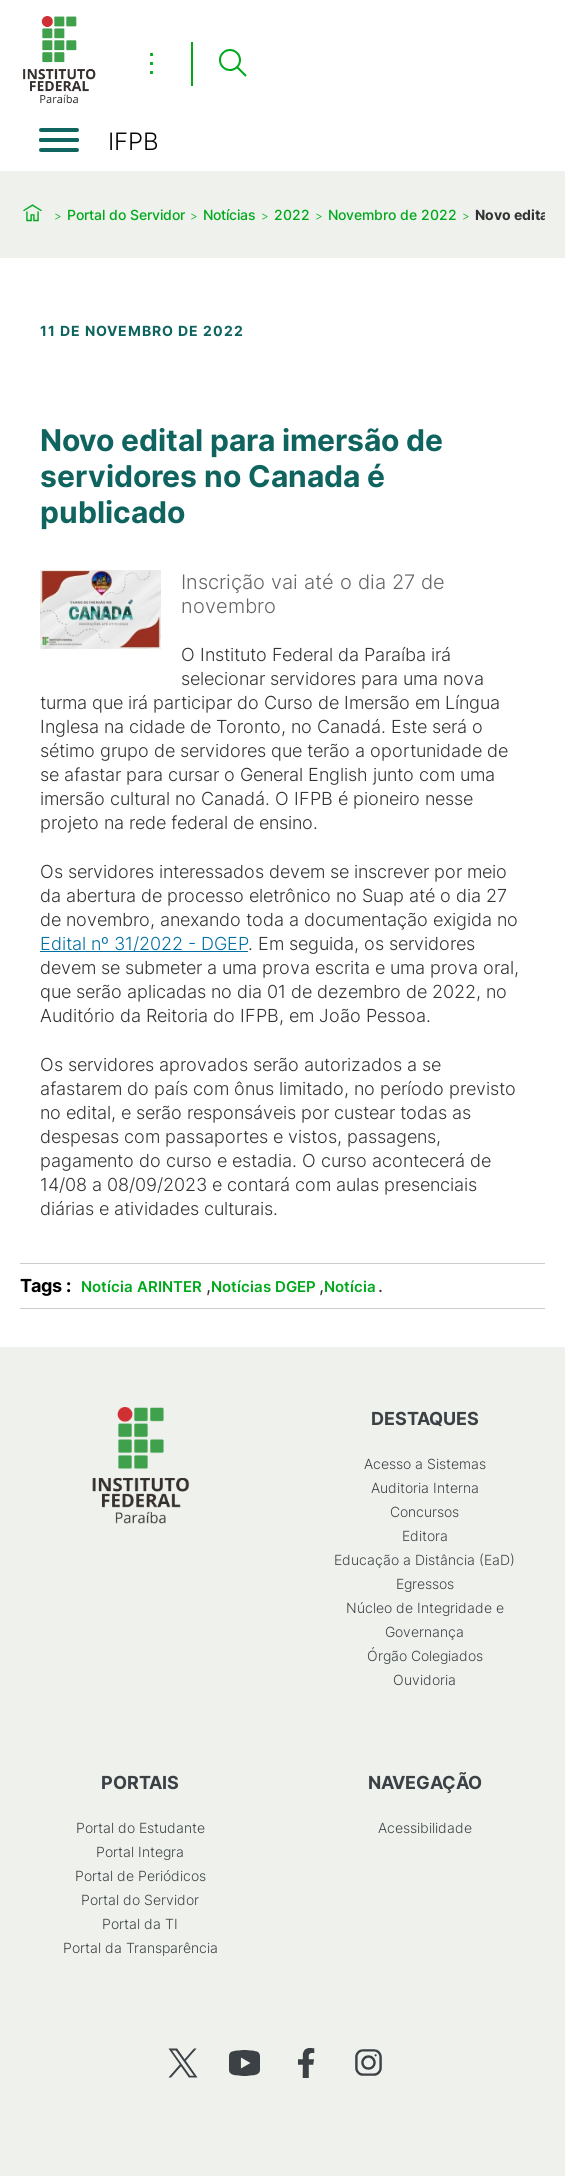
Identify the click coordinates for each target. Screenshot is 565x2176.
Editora (425, 1535)
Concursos (424, 1511)
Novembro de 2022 (392, 214)
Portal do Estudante (140, 1827)
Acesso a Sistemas (425, 1463)
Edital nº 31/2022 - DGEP (144, 943)
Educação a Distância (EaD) (424, 1559)
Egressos (425, 1583)
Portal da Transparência (140, 1947)
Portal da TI (140, 1923)
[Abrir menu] (59, 140)
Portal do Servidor (126, 214)
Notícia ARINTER (141, 1286)
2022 (292, 214)
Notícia (350, 1286)
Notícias (229, 214)
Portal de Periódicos (140, 1875)
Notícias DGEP (263, 1286)
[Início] (59, 99)
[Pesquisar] (232, 64)
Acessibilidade (425, 1827)
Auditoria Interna (425, 1487)
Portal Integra (140, 1851)
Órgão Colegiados (425, 1655)
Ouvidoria (424, 1679)
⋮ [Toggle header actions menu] (151, 63)
